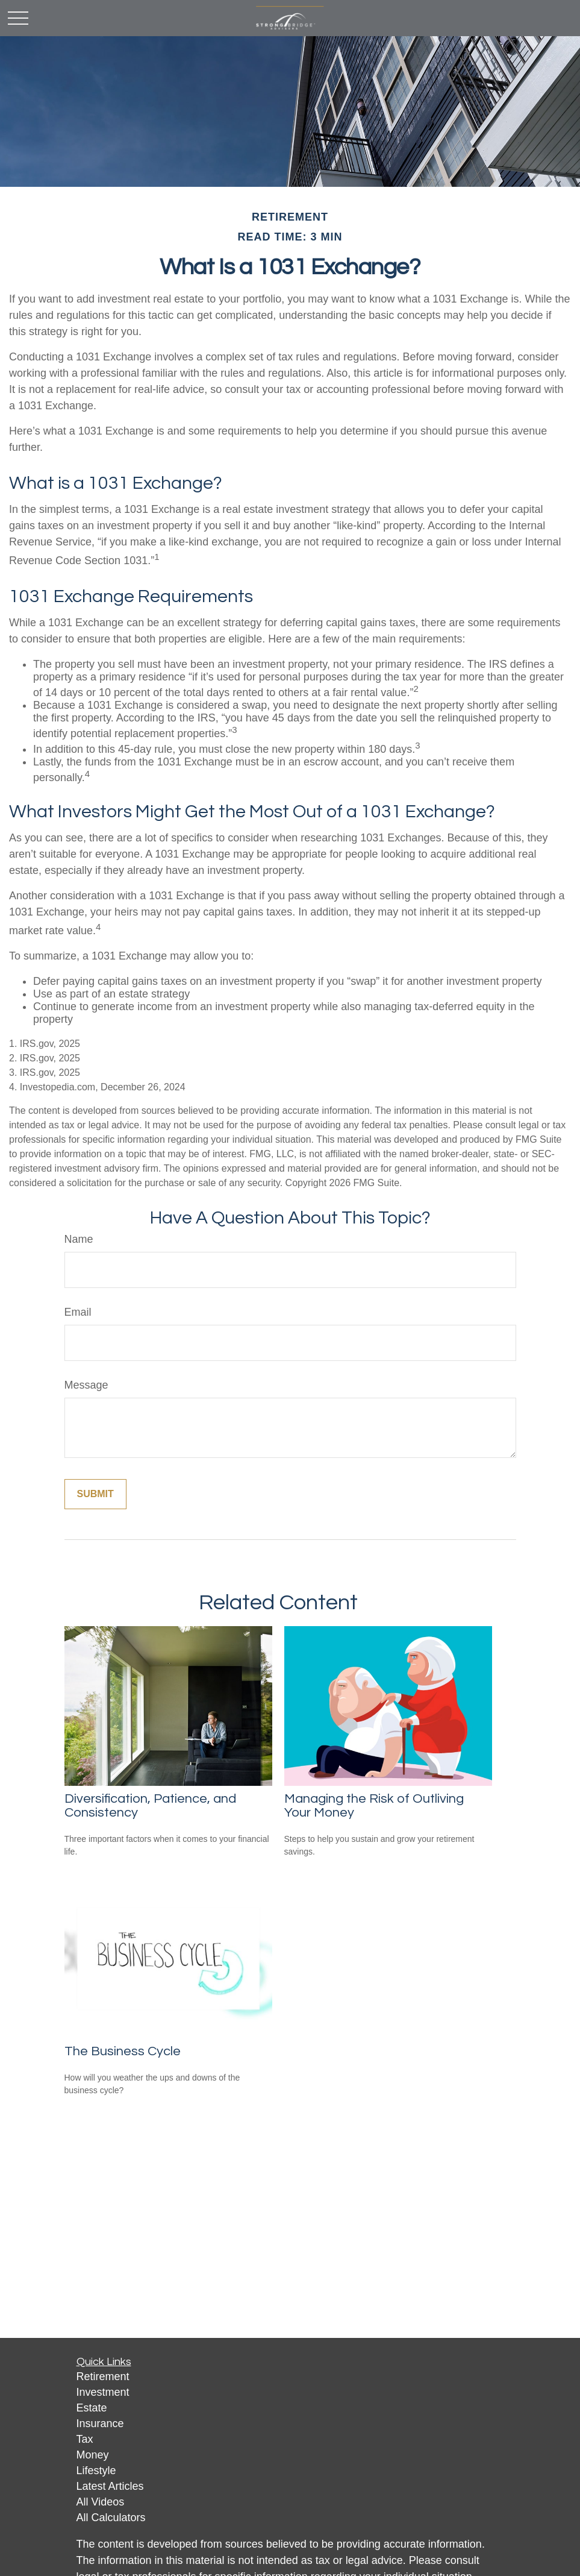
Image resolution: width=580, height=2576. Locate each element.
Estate (91, 2408)
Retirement (102, 2376)
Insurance (100, 2423)
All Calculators (111, 2518)
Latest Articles (110, 2486)
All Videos (100, 2502)
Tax (84, 2439)
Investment (102, 2392)
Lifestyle (96, 2470)
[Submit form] (95, 1494)
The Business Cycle (122, 2051)
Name (78, 1239)
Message (86, 1385)
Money (92, 2455)
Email (78, 1312)
